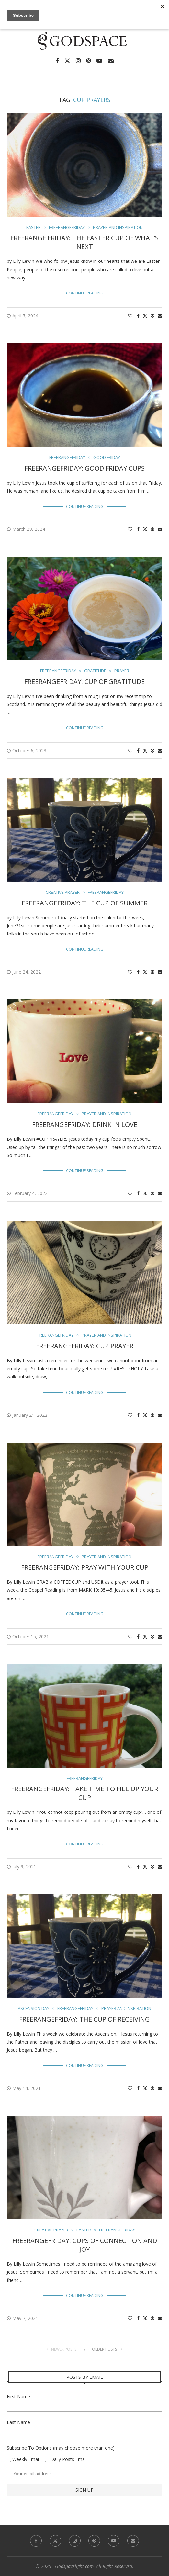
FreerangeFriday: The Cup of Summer (85, 903)
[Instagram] (78, 61)
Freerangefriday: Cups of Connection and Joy (84, 2245)
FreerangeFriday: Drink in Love (84, 1124)
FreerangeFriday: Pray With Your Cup (84, 1567)
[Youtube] (99, 61)
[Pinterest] (88, 61)
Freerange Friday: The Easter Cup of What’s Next (84, 242)
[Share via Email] (160, 316)
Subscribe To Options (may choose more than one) (61, 2448)
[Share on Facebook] (138, 316)
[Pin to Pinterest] (152, 316)
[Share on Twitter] (145, 316)
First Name (18, 2396)
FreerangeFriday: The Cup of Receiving (84, 2019)
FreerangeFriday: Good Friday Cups (85, 468)
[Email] (111, 61)
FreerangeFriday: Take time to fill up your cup (84, 1793)
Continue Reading (84, 293)
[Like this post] (130, 316)
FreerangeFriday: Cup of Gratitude (84, 681)
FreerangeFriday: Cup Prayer (84, 1345)
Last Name (18, 2422)
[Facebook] (57, 61)
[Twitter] (67, 61)
